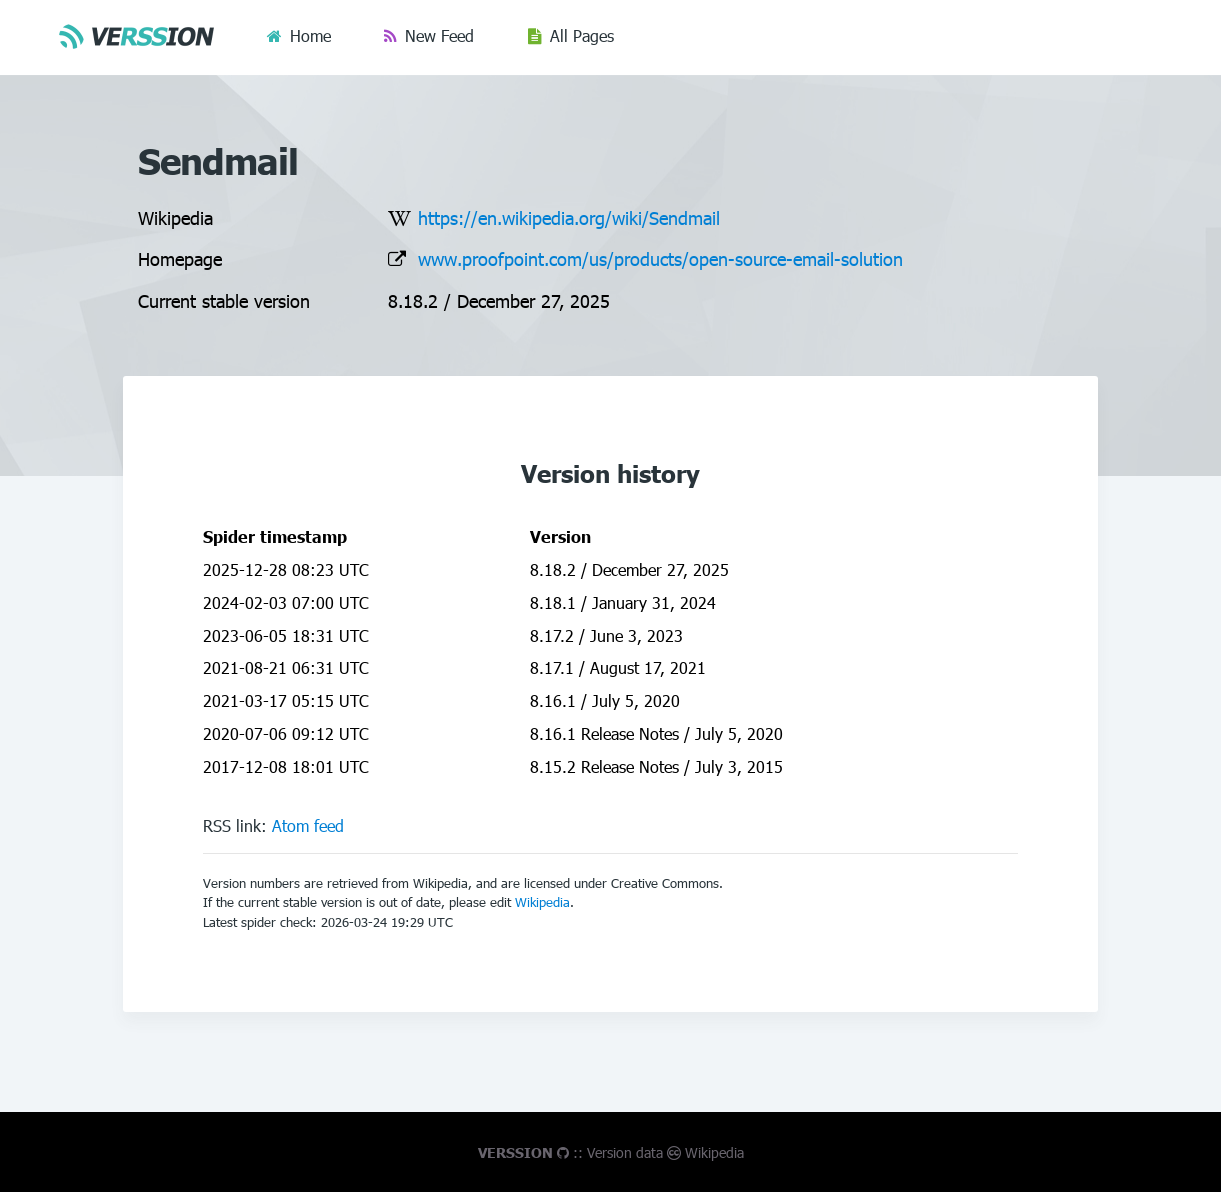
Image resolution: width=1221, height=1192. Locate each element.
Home (310, 35)
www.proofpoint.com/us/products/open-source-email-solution (660, 258)
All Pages (582, 35)
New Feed (439, 35)
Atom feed (308, 825)
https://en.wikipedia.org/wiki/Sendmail (569, 217)
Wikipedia (542, 902)
